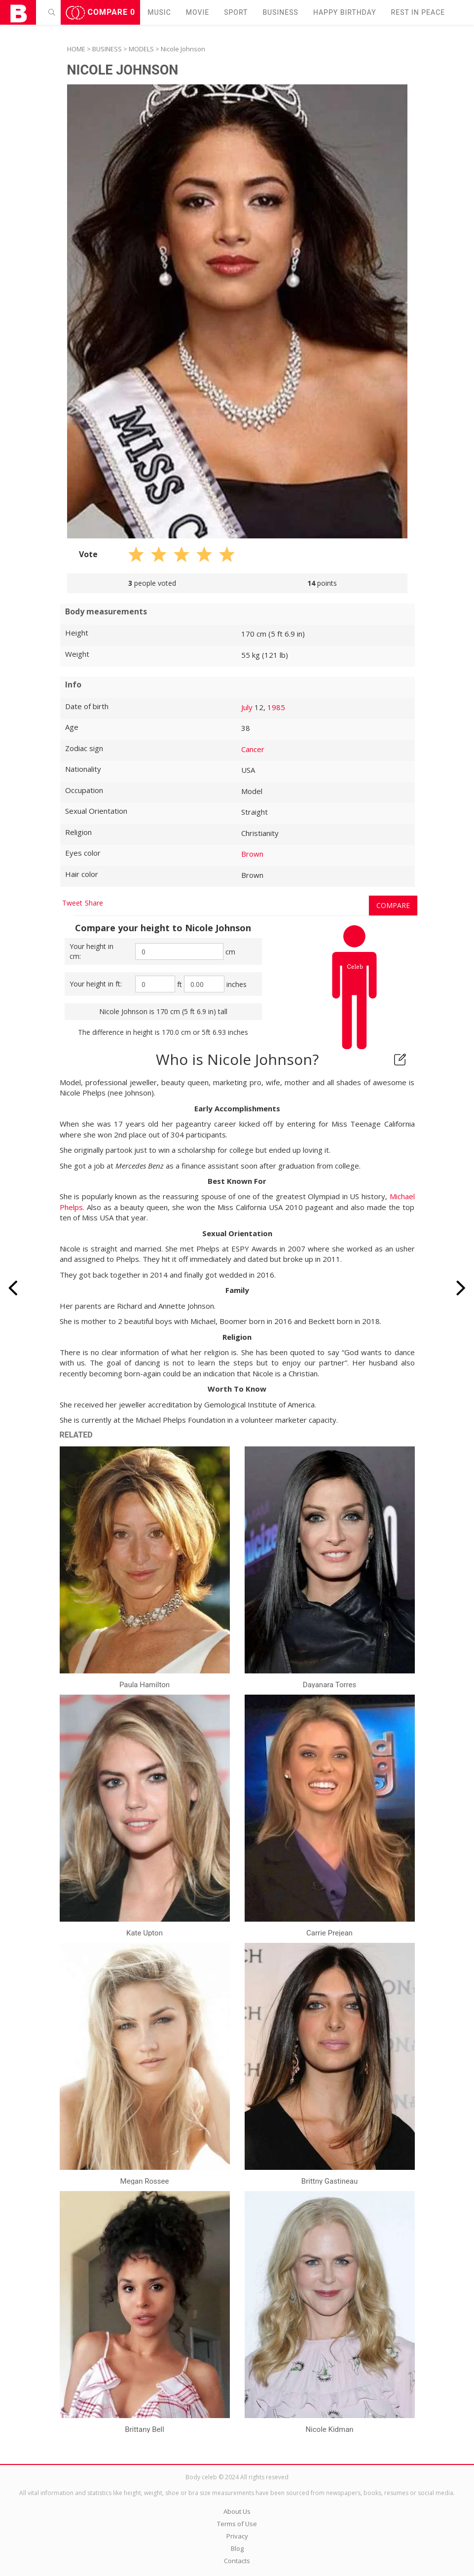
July (247, 707)
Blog (237, 2548)
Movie (197, 12)
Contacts (237, 2560)
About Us (237, 2511)
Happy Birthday (344, 12)
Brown (252, 854)
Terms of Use (237, 2523)
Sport (236, 12)
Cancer (252, 749)
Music (159, 12)
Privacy (237, 2536)
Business (280, 12)
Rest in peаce (418, 12)
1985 (276, 707)
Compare (101, 12)
